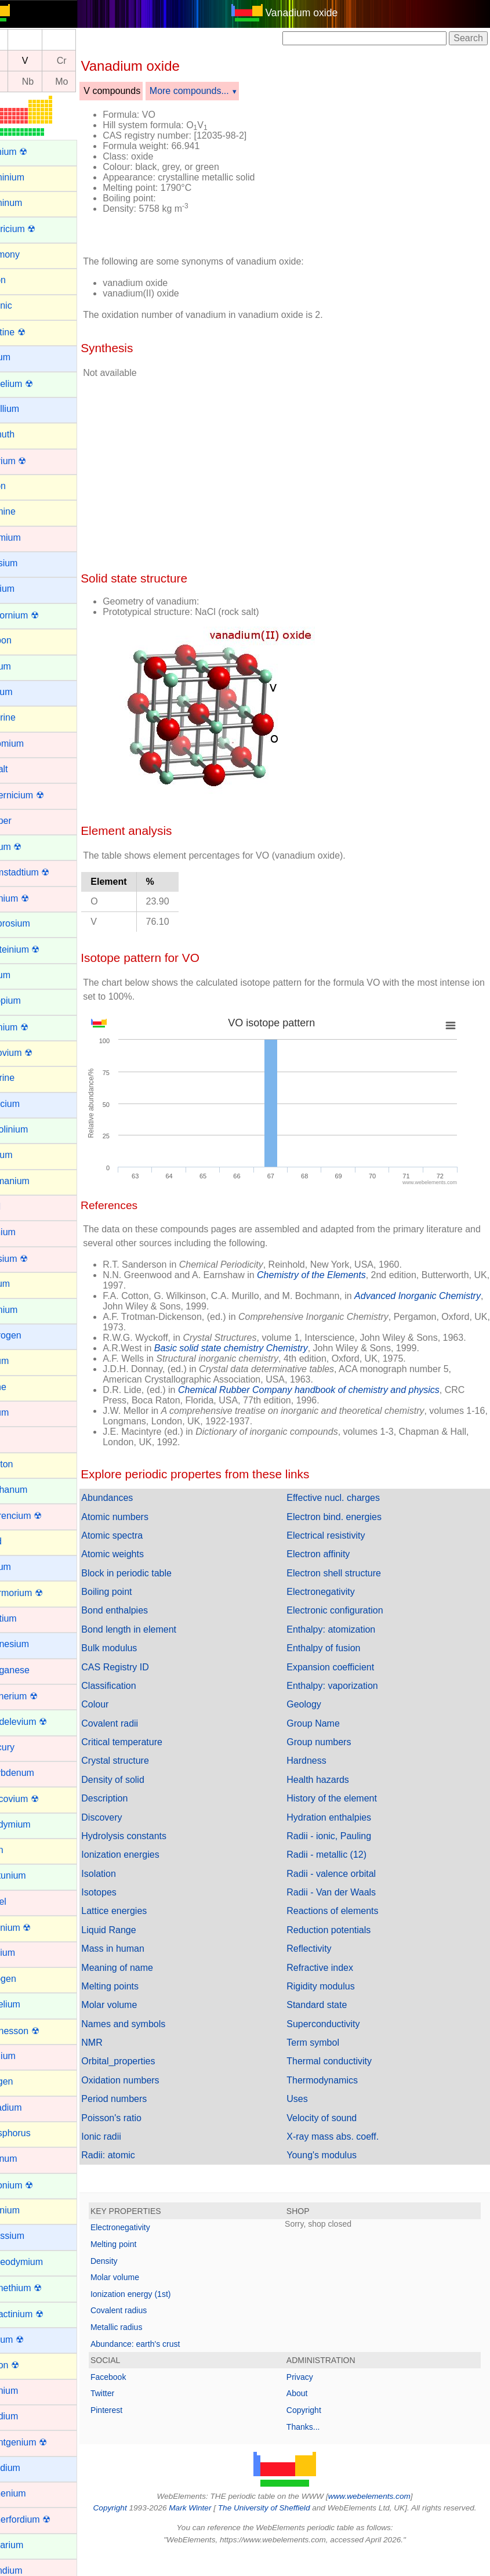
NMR (118, 2053)
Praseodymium (39, 2262)
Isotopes (125, 1903)
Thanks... (316, 2437)
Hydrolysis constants (151, 1846)
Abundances (134, 1508)
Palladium (28, 2107)
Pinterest (134, 2420)
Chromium (29, 743)
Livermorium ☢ (39, 1593)
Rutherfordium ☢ (43, 2519)
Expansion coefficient (344, 1678)
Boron (20, 486)
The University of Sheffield (296, 2518)
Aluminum (28, 203)
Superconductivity (336, 2034)
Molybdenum (34, 1773)
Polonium (27, 2210)
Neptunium (30, 1875)
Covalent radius (146, 2320)
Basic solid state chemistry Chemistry (258, 1358)
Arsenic (23, 305)
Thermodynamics (336, 2091)
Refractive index (333, 1978)
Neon (19, 1850)
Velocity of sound (335, 2128)
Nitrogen (25, 1979)
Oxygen (24, 2081)
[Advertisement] (386, 172)
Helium (22, 1284)
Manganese (32, 1670)
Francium (27, 1104)
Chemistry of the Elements (338, 1275)
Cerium (23, 666)
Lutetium (25, 1618)
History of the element (345, 1809)
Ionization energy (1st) (158, 2304)
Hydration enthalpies (342, 1828)
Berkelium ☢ (34, 384)
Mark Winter (221, 2518)
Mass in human (140, 1959)
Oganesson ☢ (37, 2031)
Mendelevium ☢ (41, 1722)
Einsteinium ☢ (37, 949)
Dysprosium (32, 923)
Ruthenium (30, 2493)
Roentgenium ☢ (41, 2442)
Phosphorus (32, 2133)
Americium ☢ (35, 229)
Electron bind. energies (347, 1527)
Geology (317, 1715)
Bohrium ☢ (30, 461)
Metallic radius (143, 2337)
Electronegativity (334, 1602)
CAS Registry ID (142, 1678)
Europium (28, 1000)
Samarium (29, 2545)
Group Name (327, 1734)
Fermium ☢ (32, 1027)
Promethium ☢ (38, 2288)
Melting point (141, 2254)
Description (131, 1809)
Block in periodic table (153, 1584)
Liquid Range (135, 1940)
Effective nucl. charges (347, 1508)
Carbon (23, 640)
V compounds (139, 91)
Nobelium (28, 2004)
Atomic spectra (139, 1546)
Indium (22, 1361)
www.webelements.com (383, 2506)
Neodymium (32, 1824)
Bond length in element (156, 1640)
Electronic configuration (348, 1621)
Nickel (21, 1901)
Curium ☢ (28, 847)
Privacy (313, 2387)
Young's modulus (335, 2165)
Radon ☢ (27, 2365)
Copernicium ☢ (39, 795)
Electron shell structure (347, 1584)
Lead (18, 1541)
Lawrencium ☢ (38, 1516)
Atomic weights (139, 1564)
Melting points (137, 1997)
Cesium (23, 692)
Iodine (21, 1387)
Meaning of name (144, 1978)
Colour (122, 1715)
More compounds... (216, 91)
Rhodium (26, 2416)
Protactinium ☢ (39, 2314)
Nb (55, 81)
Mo (88, 81)
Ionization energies (147, 1865)
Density (131, 2271)
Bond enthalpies (141, 1621)
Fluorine (25, 1078)
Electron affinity (332, 1564)
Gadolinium (31, 1129)
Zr (21, 81)
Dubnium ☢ (32, 898)
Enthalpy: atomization (344, 1640)
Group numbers (332, 1752)
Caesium (26, 563)
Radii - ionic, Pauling (342, 1846)
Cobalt (21, 769)
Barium (23, 357)
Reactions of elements (346, 1921)
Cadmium (28, 537)
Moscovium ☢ (37, 1799)
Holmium (26, 1310)
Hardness (320, 1771)
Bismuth (25, 434)
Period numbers (141, 2109)
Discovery (128, 1828)
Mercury (25, 1747)
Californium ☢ (37, 615)
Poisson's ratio (138, 2128)
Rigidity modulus (334, 1997)
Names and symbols (150, 2034)
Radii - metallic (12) (340, 1865)
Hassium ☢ (31, 1259)
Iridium (22, 1412)
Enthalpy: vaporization (345, 1696)
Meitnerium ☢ (36, 1696)
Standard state (330, 2015)
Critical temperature (149, 1752)
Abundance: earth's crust (162, 2354)
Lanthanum (31, 1490)
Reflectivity (322, 1959)
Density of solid (140, 1790)
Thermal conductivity (343, 2071)
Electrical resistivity (339, 1546)
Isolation (125, 1884)
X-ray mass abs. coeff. (346, 2147)
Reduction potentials (342, 1940)
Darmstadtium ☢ (42, 872)
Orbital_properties (145, 2071)
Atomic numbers (142, 1527)
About (310, 2403)
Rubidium (28, 2468)
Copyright (317, 2420)
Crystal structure (142, 1771)
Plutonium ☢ (34, 2185)
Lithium (23, 1567)
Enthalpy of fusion (337, 1658)
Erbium (23, 975)
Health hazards (331, 1790)
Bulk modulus (136, 1658)
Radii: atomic (135, 2165)
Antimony (27, 254)
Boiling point (133, 1602)
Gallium (23, 1155)
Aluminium (30, 177)
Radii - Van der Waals (345, 1903)
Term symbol (326, 2053)
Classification (135, 1696)
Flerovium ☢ (34, 1053)
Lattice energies (141, 1921)
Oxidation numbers (147, 2091)
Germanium (32, 1181)
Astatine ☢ (30, 332)
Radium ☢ (29, 2340)
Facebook (135, 2387)
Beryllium (27, 409)
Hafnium (25, 1232)
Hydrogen (28, 1335)
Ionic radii (128, 2147)
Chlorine (25, 717)
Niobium (25, 1953)
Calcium (25, 589)
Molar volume (136, 2015)
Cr (89, 61)
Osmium (25, 2056)
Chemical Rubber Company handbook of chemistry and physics (336, 1400)
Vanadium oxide (315, 13)
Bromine (25, 511)
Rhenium (26, 2391)
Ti (21, 61)
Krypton (24, 1464)
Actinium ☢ (31, 152)
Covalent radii (136, 1734)
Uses (310, 2109)
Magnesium (32, 1644)
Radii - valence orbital (345, 1884)
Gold (18, 1206)
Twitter (129, 2403)
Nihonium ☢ (33, 1928)
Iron (16, 1438)
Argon (20, 280)
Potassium (30, 2236)
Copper (23, 821)
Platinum (26, 2158)
